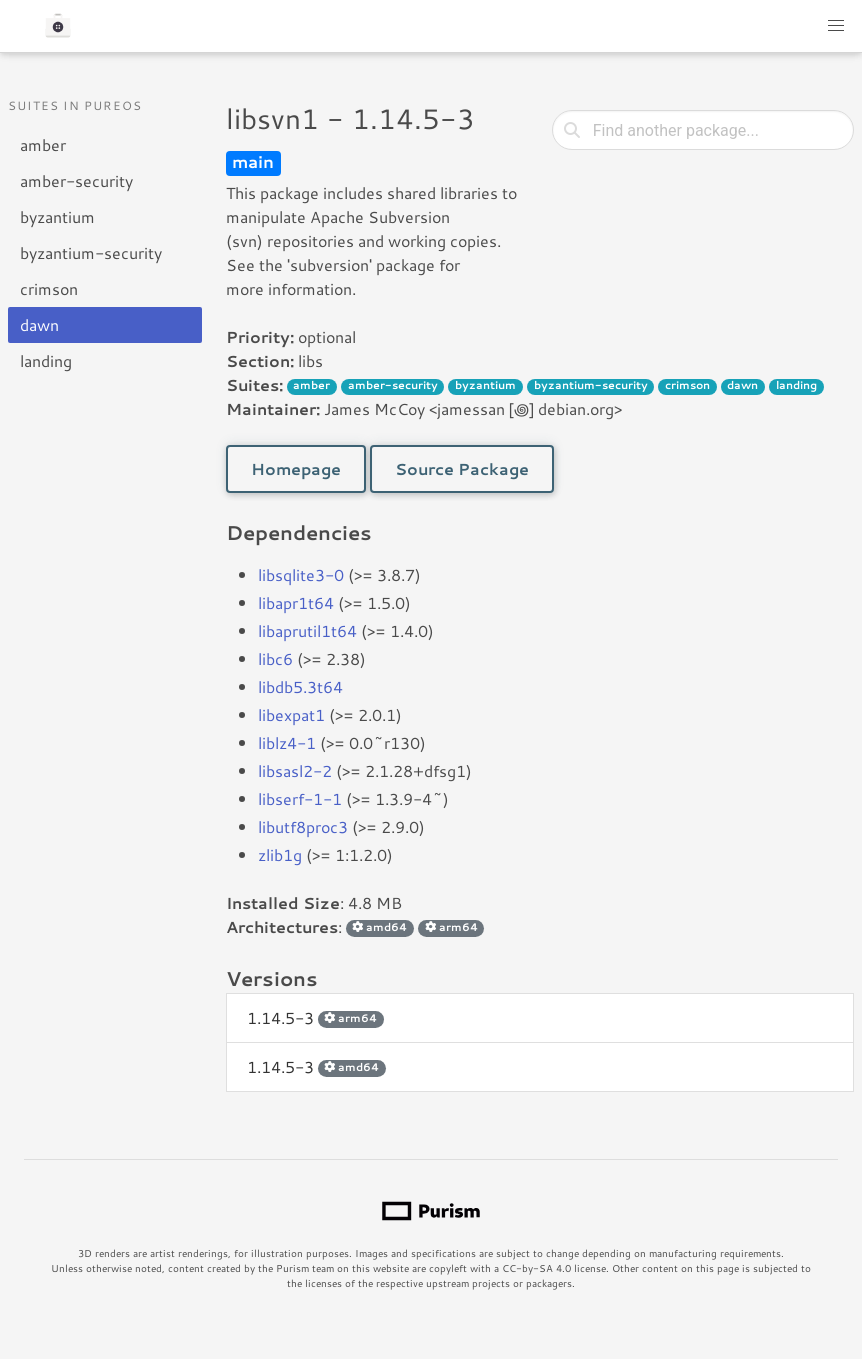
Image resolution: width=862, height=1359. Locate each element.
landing (46, 360)
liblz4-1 (287, 742)
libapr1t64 (296, 602)
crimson (49, 288)
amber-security (76, 180)
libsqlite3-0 (301, 574)
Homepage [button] (296, 468)
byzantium (57, 216)
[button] (836, 26)
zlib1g (280, 854)
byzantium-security (91, 252)
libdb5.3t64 (300, 686)
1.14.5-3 (315, 1017)
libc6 (275, 658)
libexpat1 (291, 714)
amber (43, 144)
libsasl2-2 (295, 770)
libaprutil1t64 (307, 630)
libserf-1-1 (300, 798)
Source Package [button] (462, 468)
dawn (39, 324)
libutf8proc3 (303, 826)
